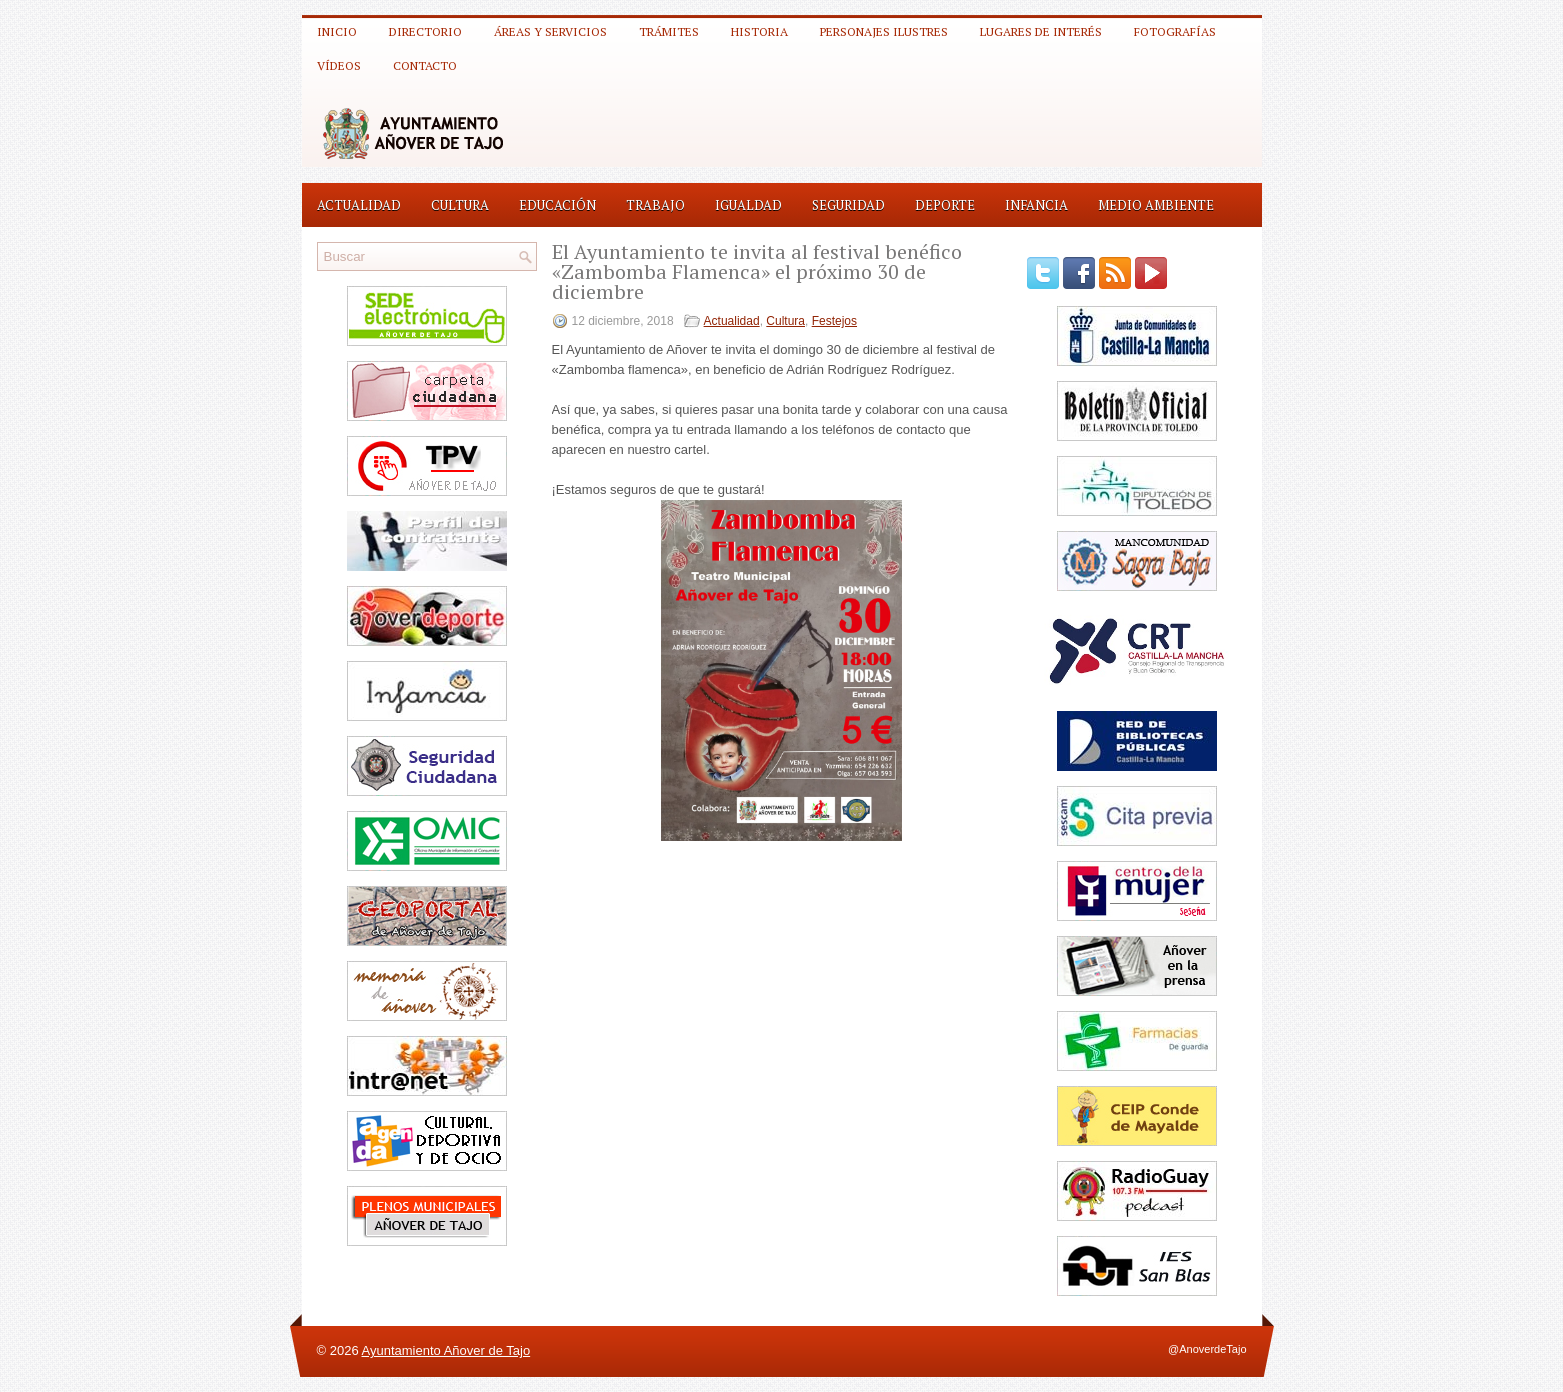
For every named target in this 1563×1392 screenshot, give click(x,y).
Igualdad (748, 205)
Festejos (834, 321)
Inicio (337, 31)
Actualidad (359, 205)
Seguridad (848, 205)
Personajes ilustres (884, 31)
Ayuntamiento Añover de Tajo (446, 1350)
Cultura (460, 205)
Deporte (945, 205)
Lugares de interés (1041, 31)
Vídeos (339, 65)
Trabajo (655, 205)
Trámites (669, 31)
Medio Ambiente (1156, 205)
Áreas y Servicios (550, 31)
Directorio (425, 31)
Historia (759, 31)
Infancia (1036, 205)
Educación (557, 205)
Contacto (425, 65)
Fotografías (1175, 31)
